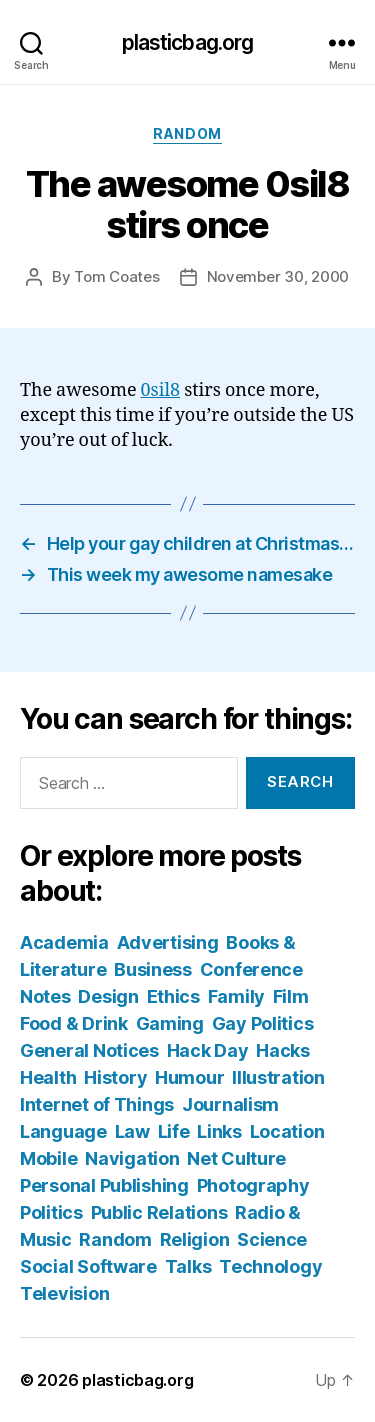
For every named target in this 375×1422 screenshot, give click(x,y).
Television (64, 1293)
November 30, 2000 (278, 276)
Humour (189, 1077)
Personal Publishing (104, 1185)
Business (153, 969)
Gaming (170, 1023)
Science (272, 1239)
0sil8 (161, 390)
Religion (195, 1239)
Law (132, 1131)
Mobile (48, 1158)
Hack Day (208, 1050)
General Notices (89, 1050)
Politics (51, 1212)
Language (63, 1131)
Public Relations (159, 1212)
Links (219, 1131)
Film (291, 996)
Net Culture (236, 1158)
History (115, 1077)
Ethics (173, 996)
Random (187, 133)
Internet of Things (97, 1104)
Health (48, 1077)
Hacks (283, 1050)
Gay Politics (263, 1023)
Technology (270, 1266)
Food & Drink (74, 1023)
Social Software (88, 1266)
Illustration (278, 1077)
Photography (253, 1185)
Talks (188, 1266)
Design (108, 996)
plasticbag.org (188, 42)
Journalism (230, 1104)
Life (174, 1131)
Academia (64, 942)
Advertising (168, 942)
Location (287, 1131)
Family (236, 996)
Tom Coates (116, 276)
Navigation (132, 1158)
